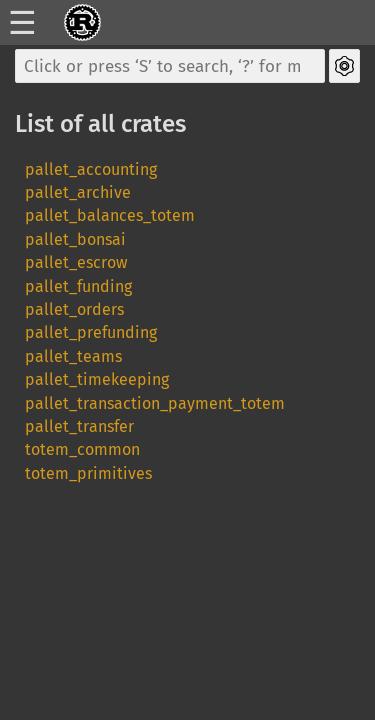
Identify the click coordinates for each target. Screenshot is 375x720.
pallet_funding (78, 286)
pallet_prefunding (91, 332)
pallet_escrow (76, 262)
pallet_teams (73, 356)
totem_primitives (88, 473)
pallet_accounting (91, 169)
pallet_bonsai (75, 239)
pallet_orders (74, 309)
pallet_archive (78, 192)
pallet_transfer (79, 426)
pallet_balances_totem (110, 215)
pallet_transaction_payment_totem (155, 403)
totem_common (82, 449)
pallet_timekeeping (97, 379)
